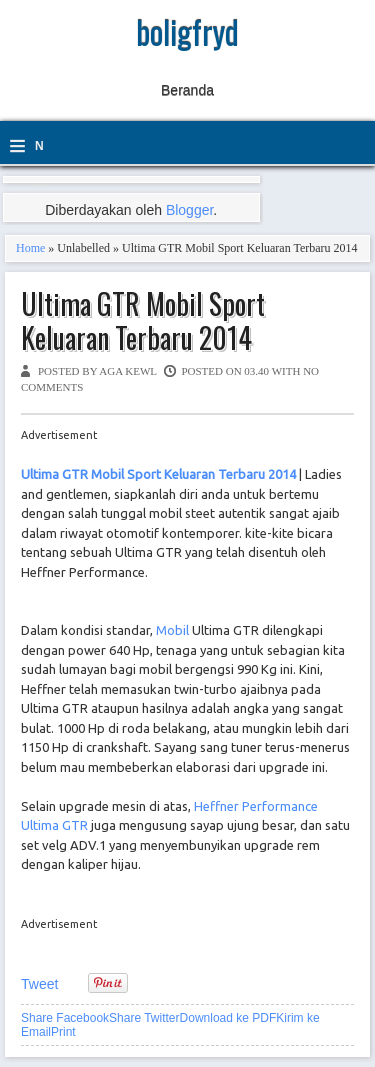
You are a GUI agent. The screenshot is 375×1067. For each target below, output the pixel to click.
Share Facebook (65, 1018)
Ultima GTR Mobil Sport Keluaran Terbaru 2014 (143, 320)
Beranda (187, 90)
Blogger (189, 210)
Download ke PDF (228, 1018)
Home (30, 248)
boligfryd (187, 31)
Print (63, 1032)
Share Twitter (144, 1018)
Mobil (172, 630)
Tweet (39, 984)
